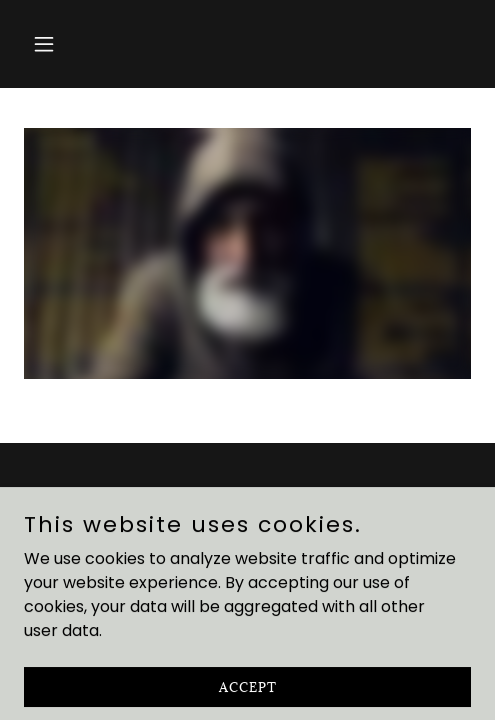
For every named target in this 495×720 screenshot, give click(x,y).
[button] (57, 44)
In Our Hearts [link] (247, 541)
